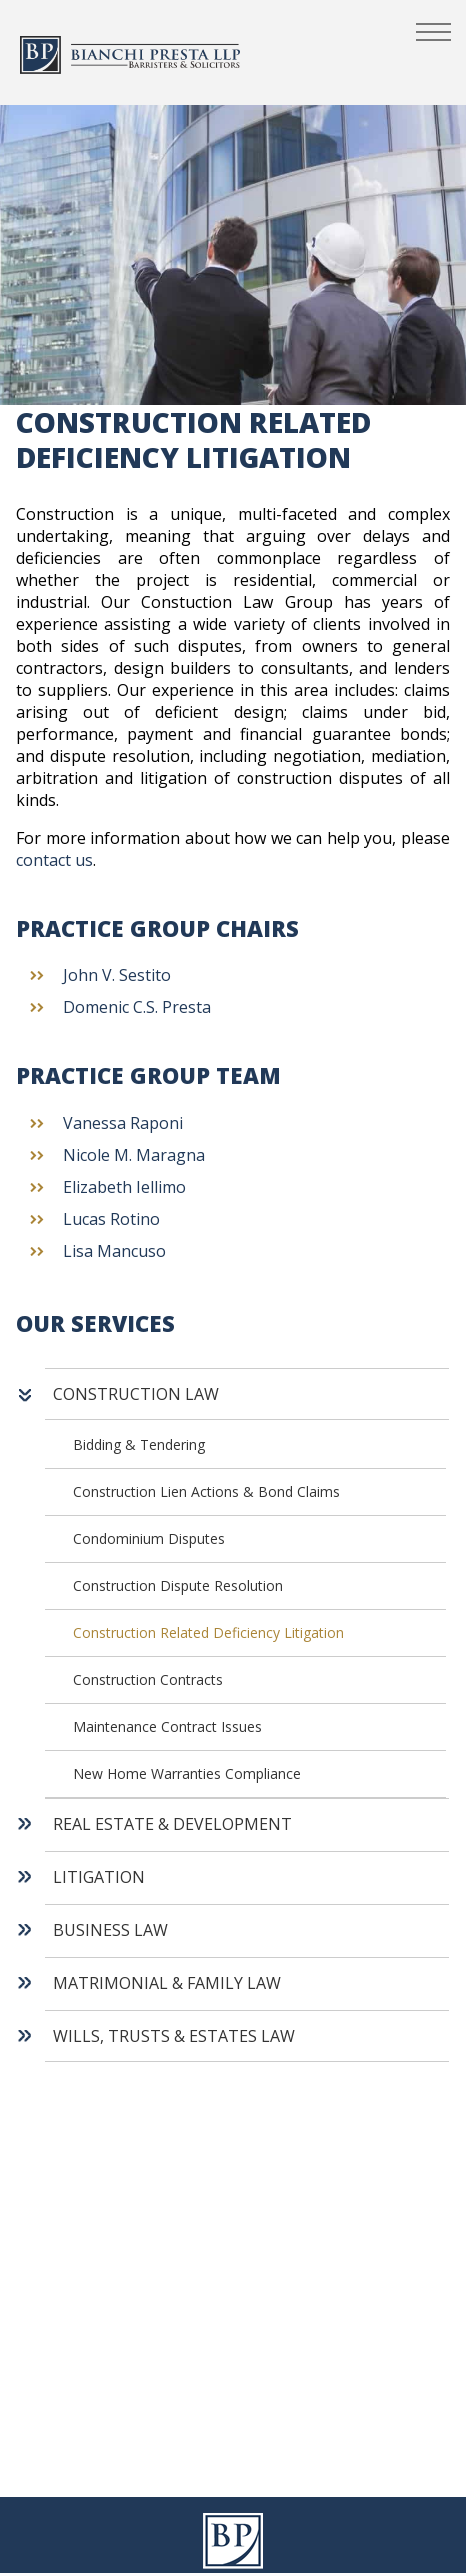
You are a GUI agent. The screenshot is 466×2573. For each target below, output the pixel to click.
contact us (54, 860)
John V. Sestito (117, 975)
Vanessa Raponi (123, 1123)
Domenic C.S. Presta (137, 1007)
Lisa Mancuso (114, 1251)
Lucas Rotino (111, 1219)
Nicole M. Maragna (134, 1155)
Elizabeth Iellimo (124, 1187)
